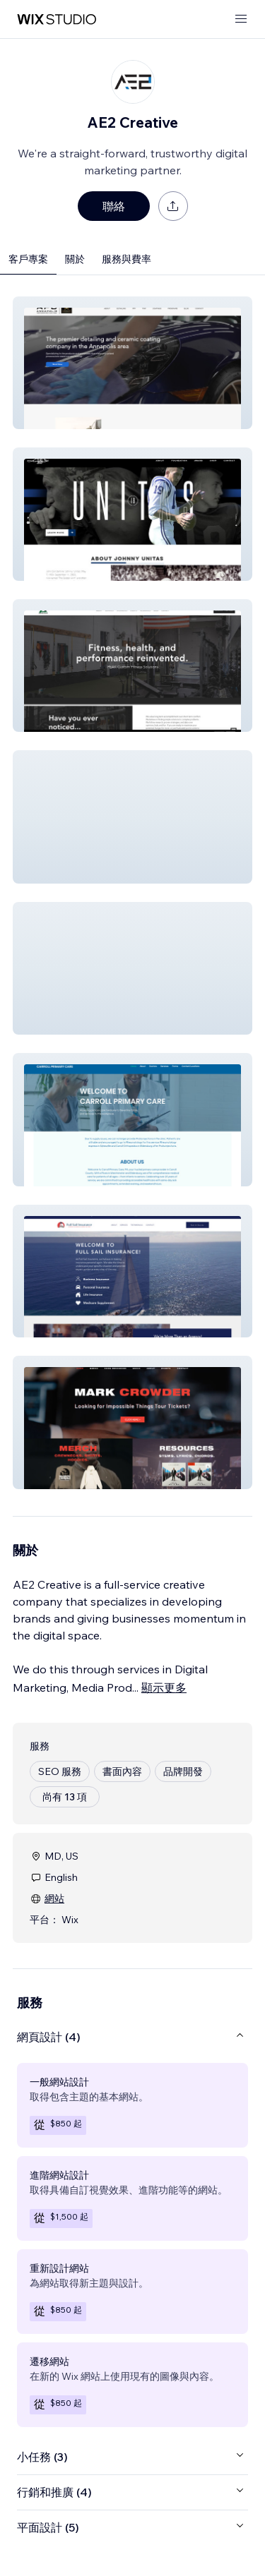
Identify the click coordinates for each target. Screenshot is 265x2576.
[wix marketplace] (56, 19)
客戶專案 (28, 259)
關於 (75, 259)
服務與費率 (126, 259)
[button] (132, 362)
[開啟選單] (240, 19)
